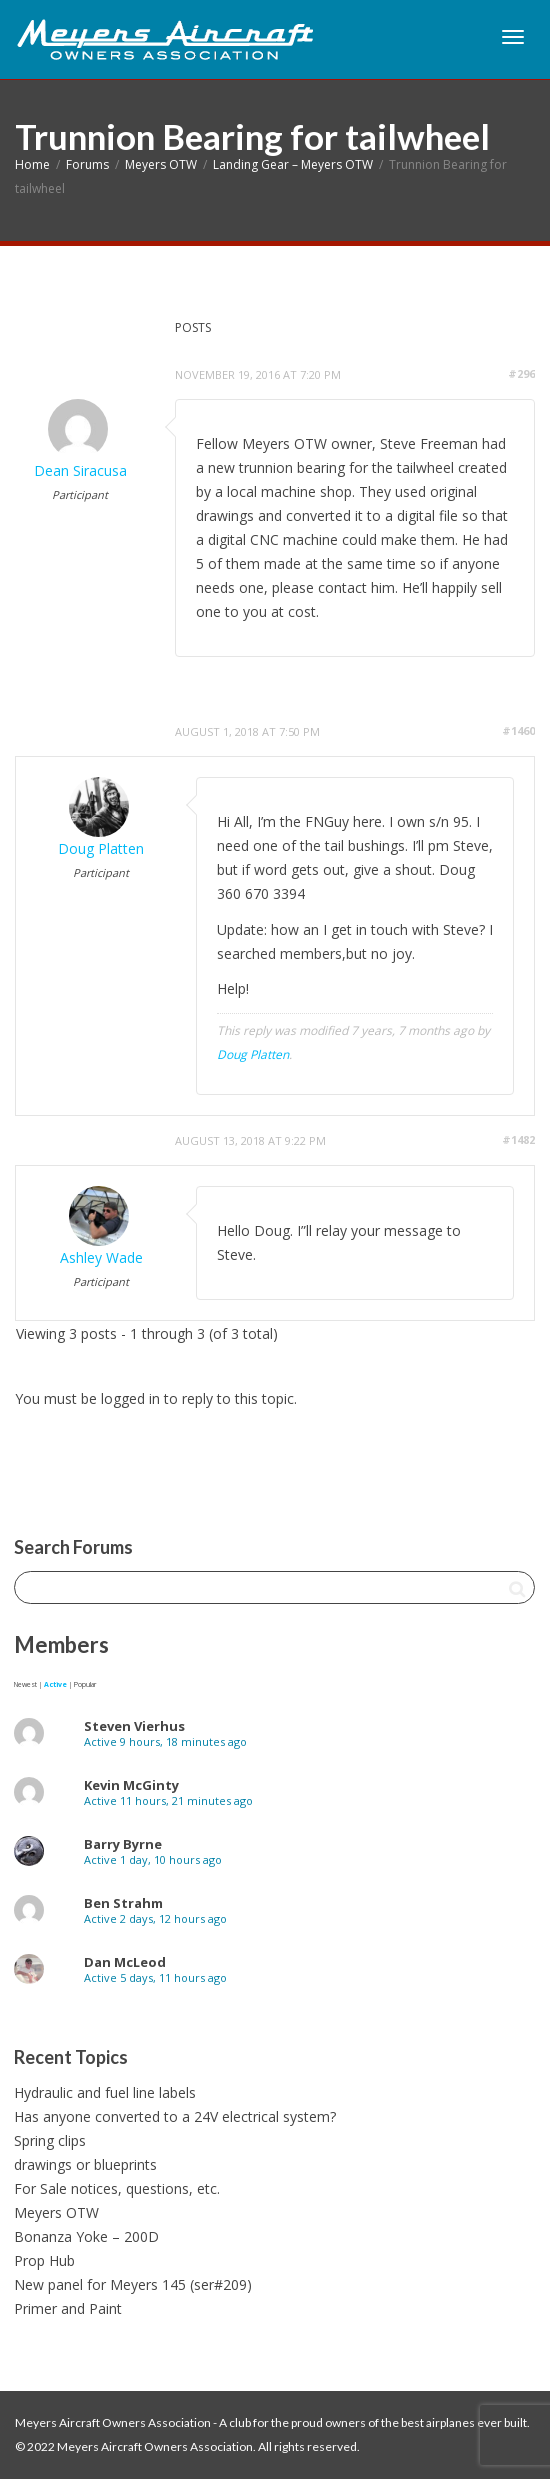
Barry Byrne (123, 1844)
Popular (85, 1684)
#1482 (518, 1139)
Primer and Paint (68, 2308)
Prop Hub (44, 2260)
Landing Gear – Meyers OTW (293, 164)
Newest (25, 1684)
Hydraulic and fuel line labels (105, 2092)
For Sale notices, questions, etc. (117, 2188)
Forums (87, 164)
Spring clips (50, 2140)
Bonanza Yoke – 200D (86, 2236)
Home (32, 164)
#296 (521, 373)
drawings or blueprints (85, 2164)
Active (55, 1684)
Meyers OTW (161, 164)
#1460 (518, 730)
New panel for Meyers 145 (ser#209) (133, 2284)
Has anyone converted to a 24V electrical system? (175, 2116)
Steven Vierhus (134, 1726)
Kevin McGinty (131, 1785)
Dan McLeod (125, 1962)
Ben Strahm (123, 1903)
